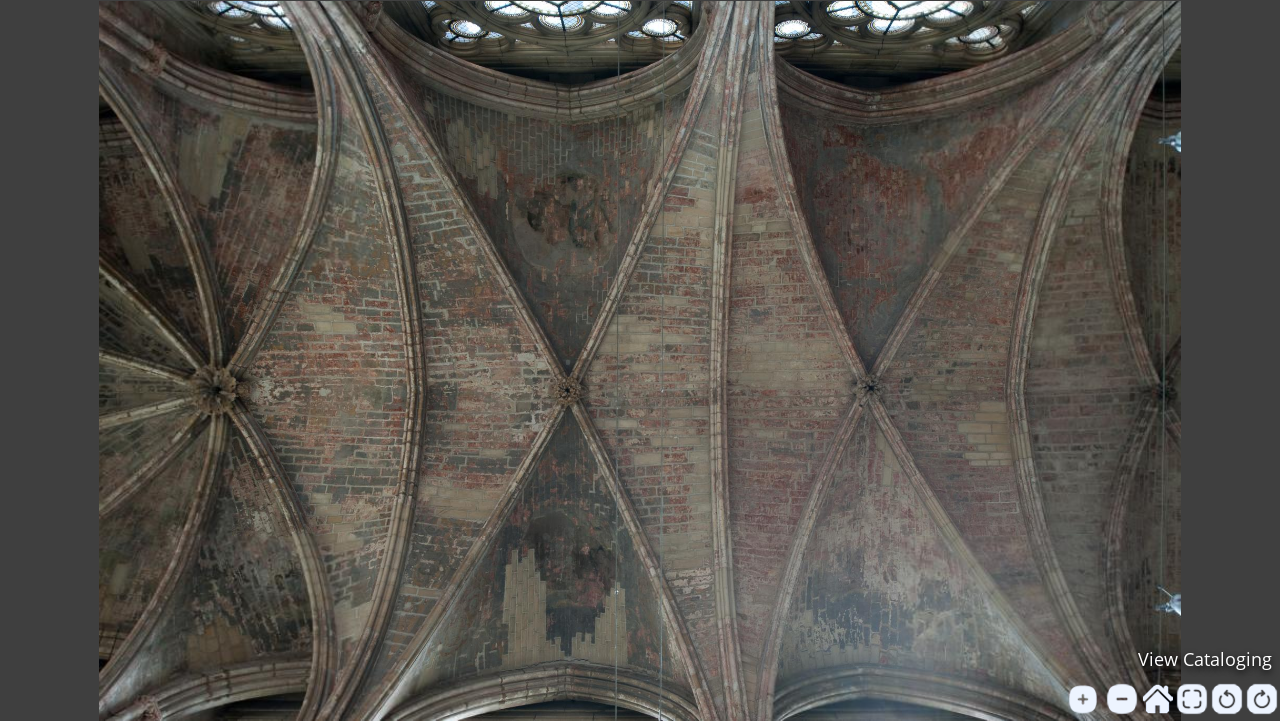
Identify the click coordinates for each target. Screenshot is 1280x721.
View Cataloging (1205, 659)
